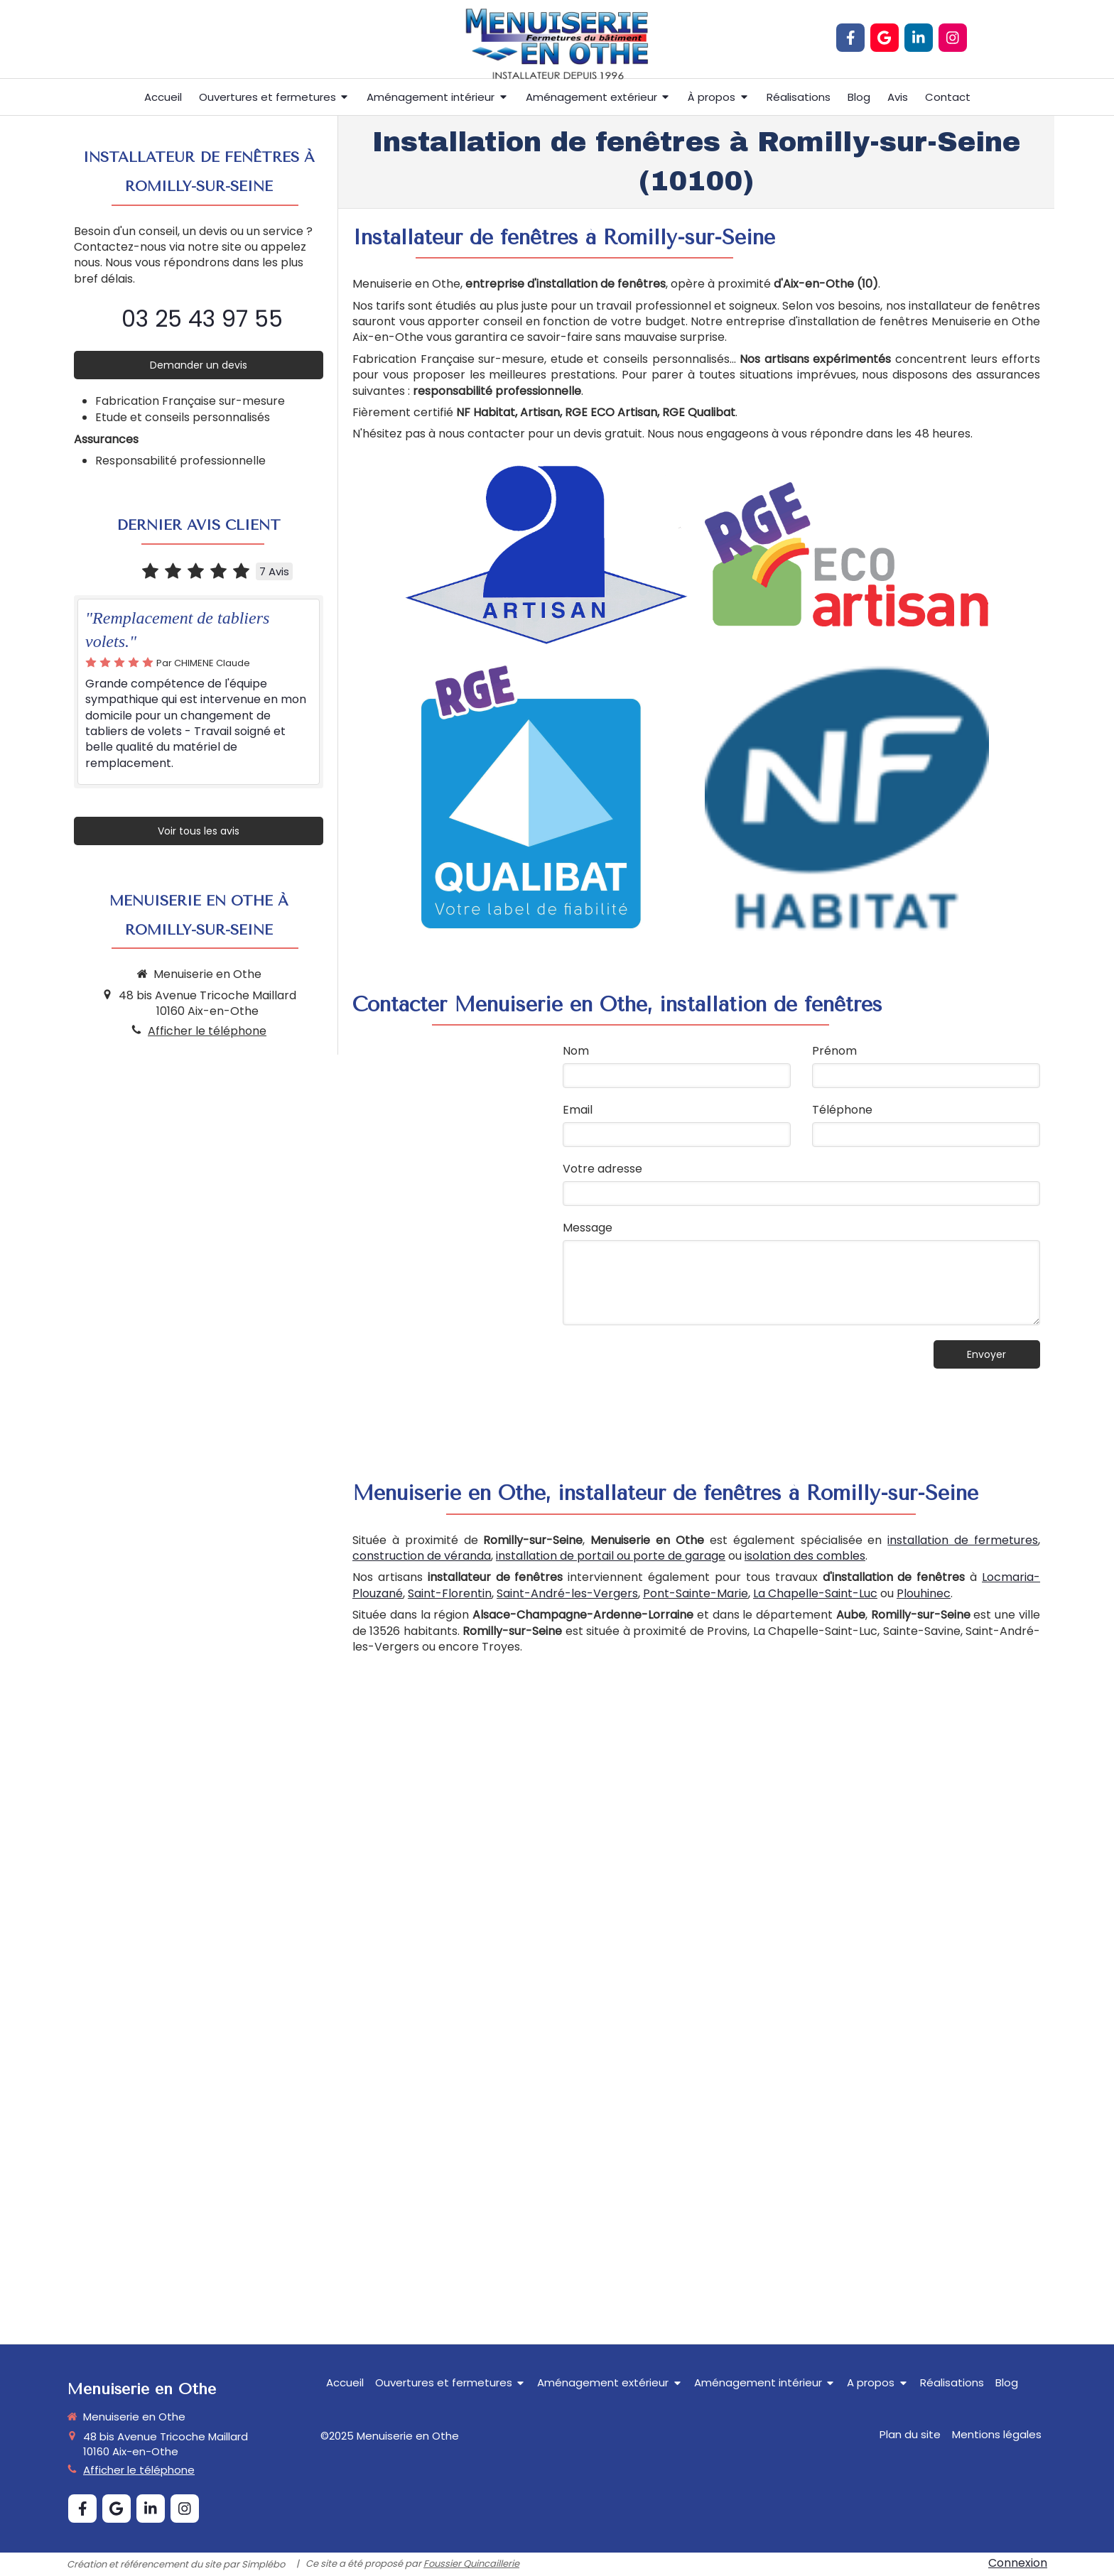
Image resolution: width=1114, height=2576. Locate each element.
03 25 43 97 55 (202, 319)
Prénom (834, 1051)
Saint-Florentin (450, 1593)
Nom (576, 1051)
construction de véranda (421, 1556)
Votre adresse (602, 1169)
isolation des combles (805, 1556)
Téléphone (842, 1110)
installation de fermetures (962, 1540)
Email (578, 1110)
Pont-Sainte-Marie (695, 1593)
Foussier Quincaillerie (471, 2563)
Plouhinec (924, 1593)
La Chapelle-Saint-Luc (815, 1593)
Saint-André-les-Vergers (567, 1593)
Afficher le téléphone (207, 1031)
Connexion (1017, 2563)
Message (587, 1228)
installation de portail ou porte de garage (610, 1556)
